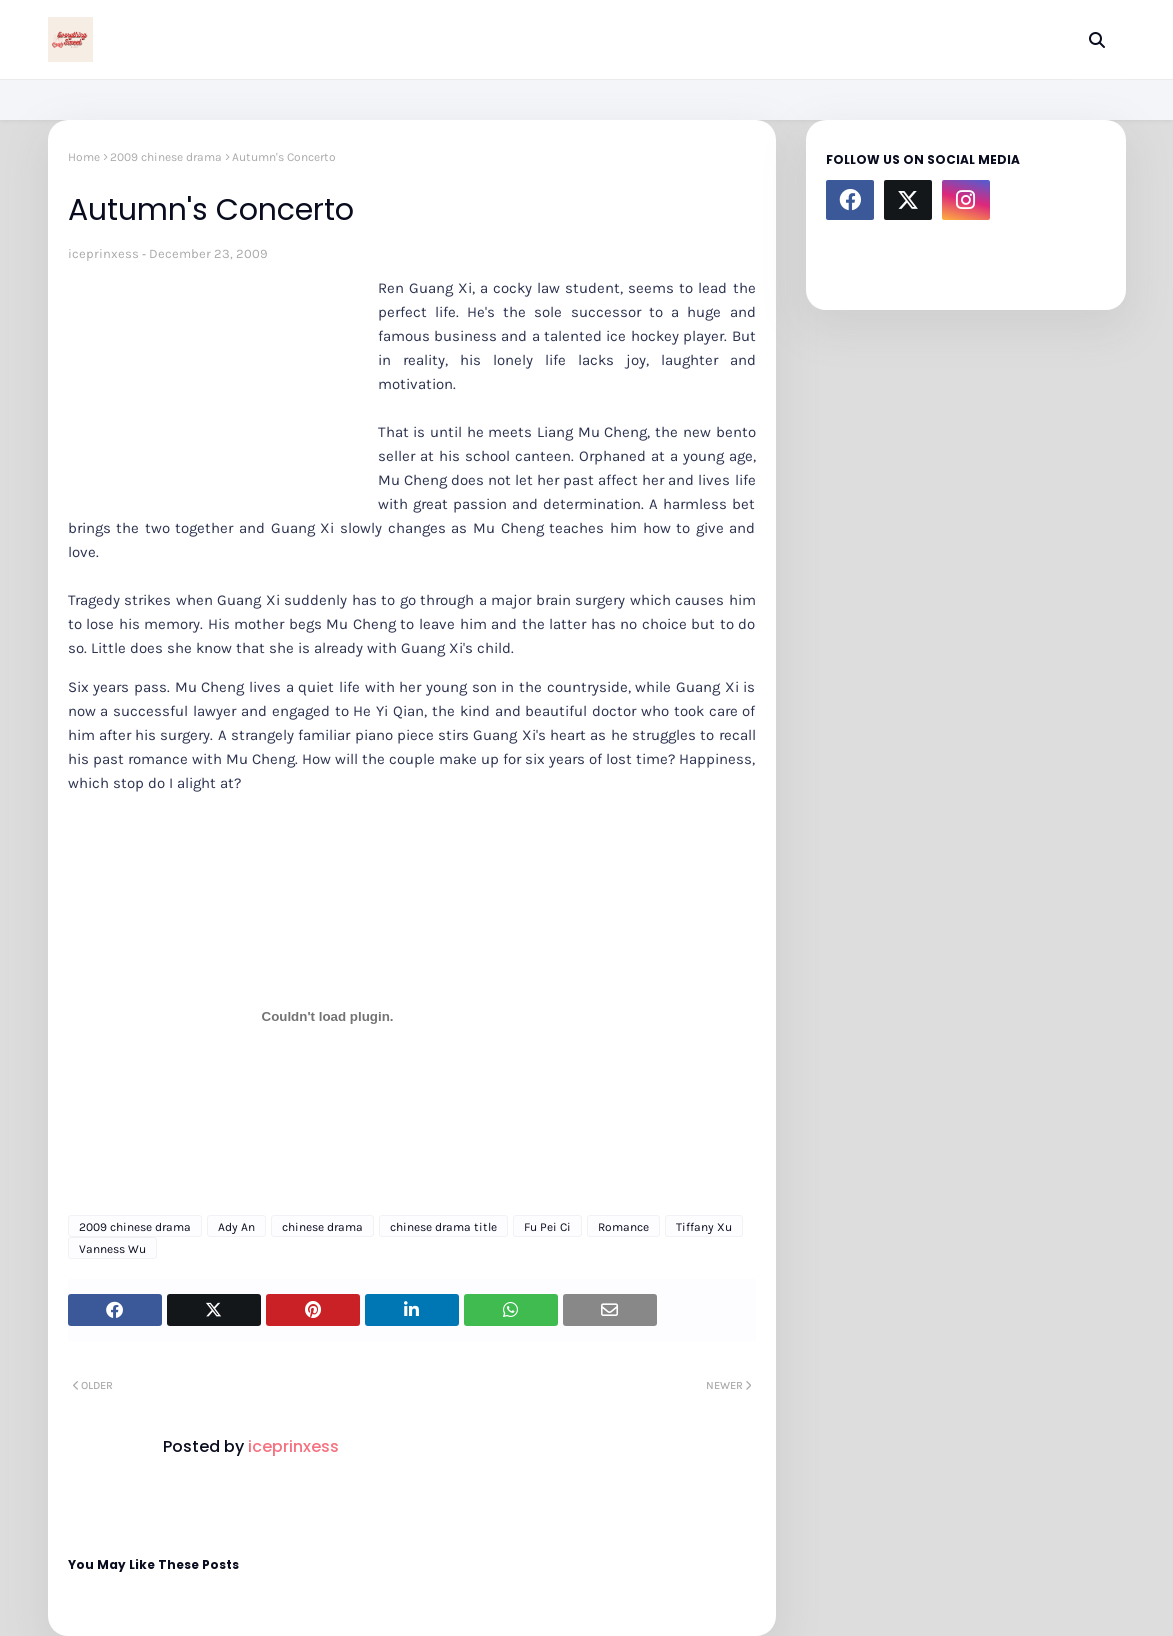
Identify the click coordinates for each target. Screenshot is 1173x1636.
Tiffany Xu (704, 1227)
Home (84, 157)
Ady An (236, 1227)
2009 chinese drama (166, 157)
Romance (623, 1227)
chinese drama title (443, 1227)
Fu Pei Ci (547, 1227)
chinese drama (322, 1227)
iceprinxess (103, 253)
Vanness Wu (112, 1249)
